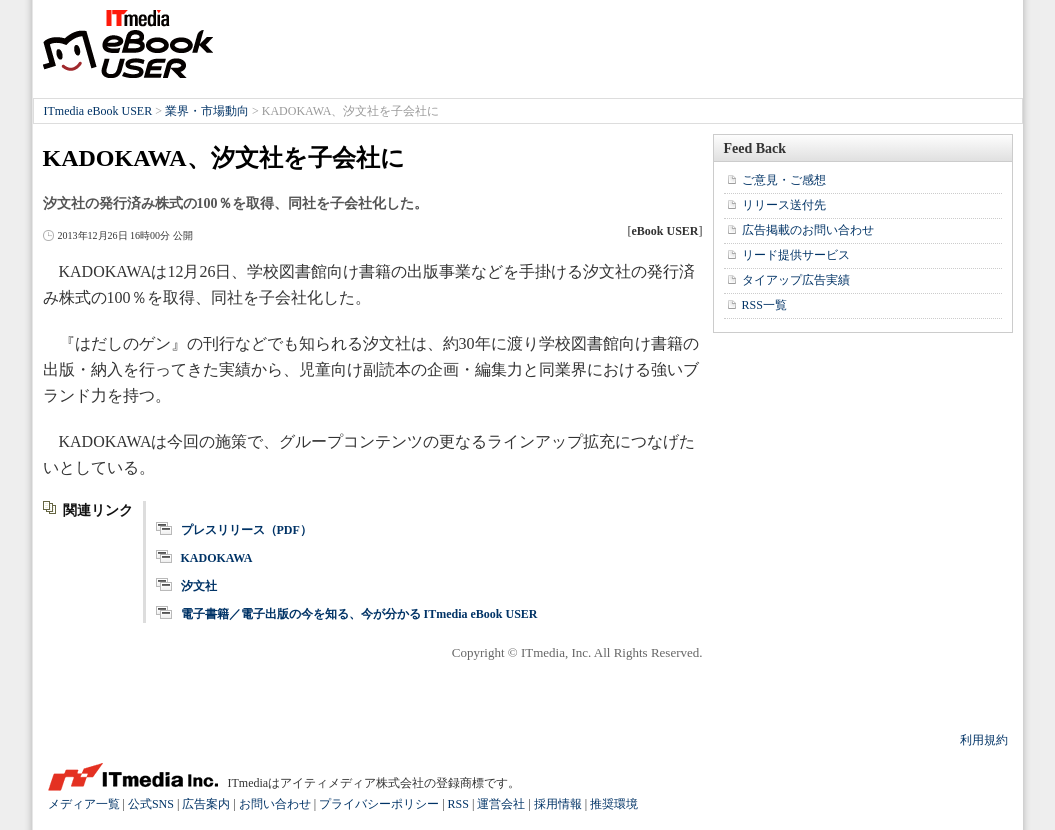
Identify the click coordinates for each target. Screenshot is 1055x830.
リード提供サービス (796, 255)
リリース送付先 (784, 205)
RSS (458, 804)
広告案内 (206, 804)
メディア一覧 (84, 804)
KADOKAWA (217, 558)
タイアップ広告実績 (796, 280)
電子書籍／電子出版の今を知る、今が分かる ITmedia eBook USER (359, 614)
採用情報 (558, 804)
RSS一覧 (764, 305)
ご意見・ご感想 (784, 180)
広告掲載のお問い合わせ (808, 230)
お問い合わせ (275, 804)
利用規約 (984, 740)
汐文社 (199, 586)
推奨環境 (614, 804)
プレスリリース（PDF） (246, 530)
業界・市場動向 (207, 111)
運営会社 (501, 804)
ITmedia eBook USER (128, 44)
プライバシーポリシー (379, 804)
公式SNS (151, 804)
